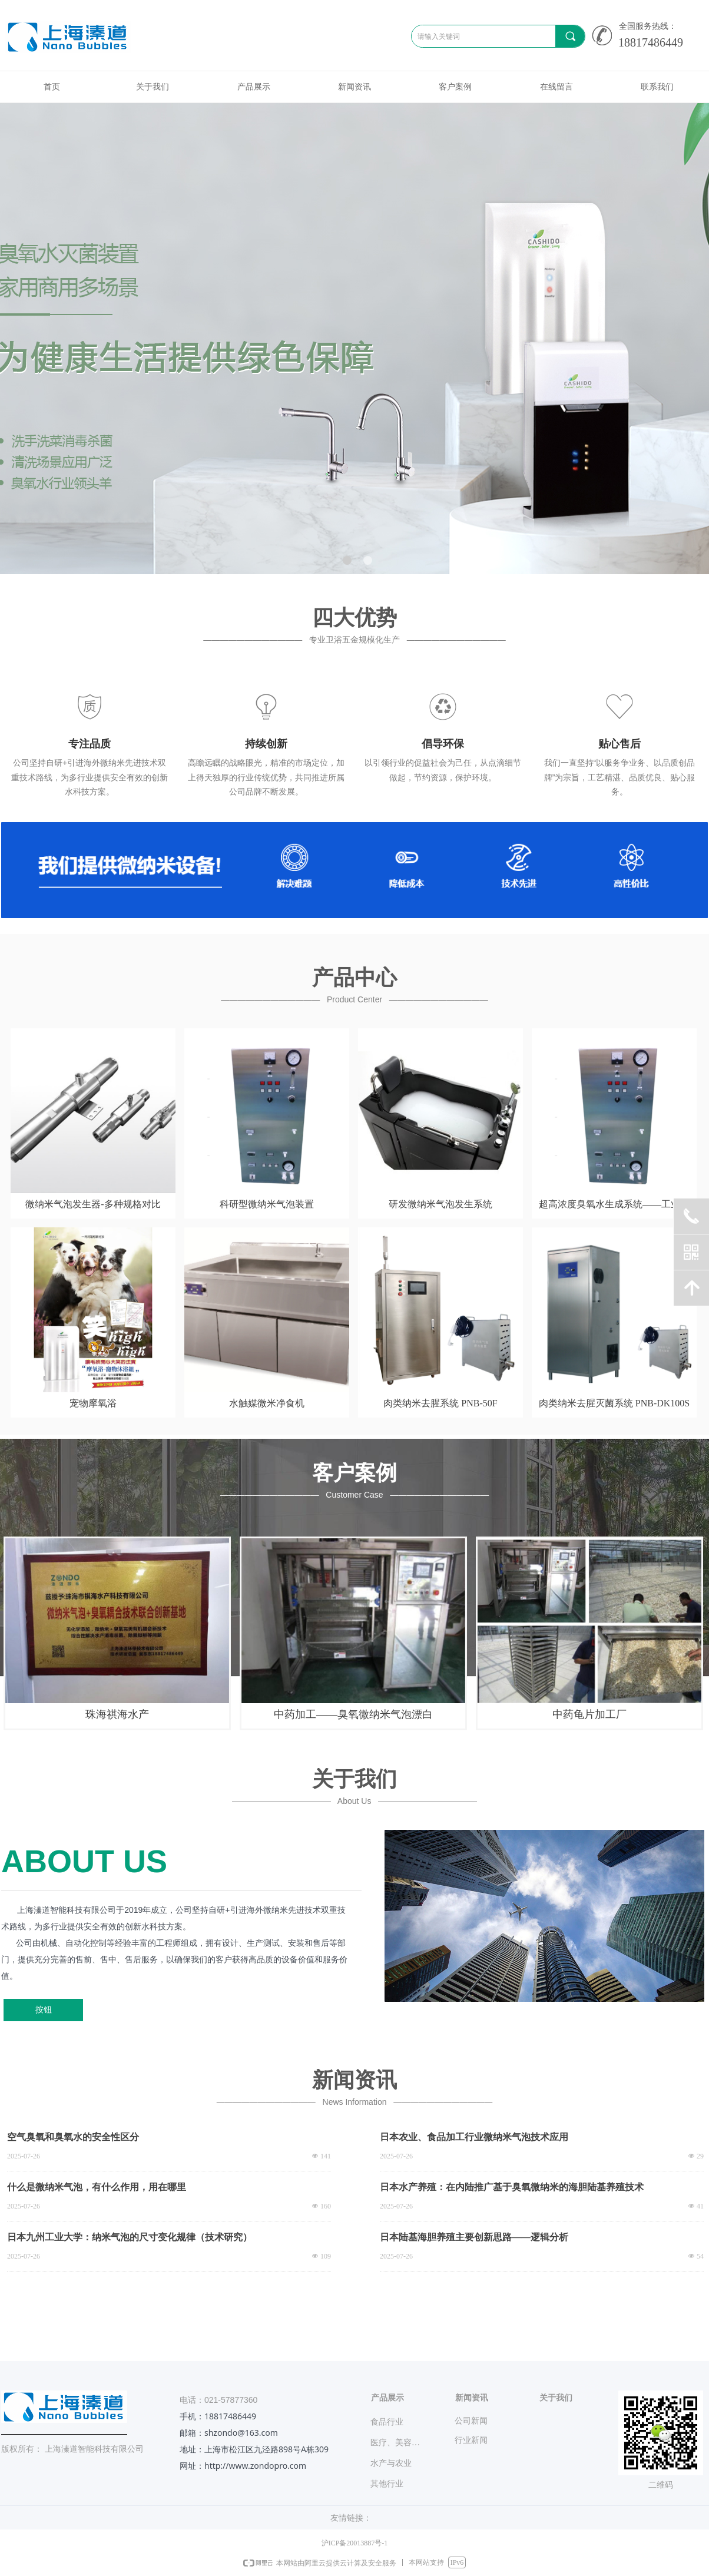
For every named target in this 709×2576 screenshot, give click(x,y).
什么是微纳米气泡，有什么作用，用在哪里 (96, 2187)
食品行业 (386, 2422)
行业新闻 (471, 2440)
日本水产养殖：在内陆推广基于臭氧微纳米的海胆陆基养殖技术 (512, 2187)
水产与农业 (391, 2463)
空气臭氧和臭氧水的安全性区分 (73, 2137)
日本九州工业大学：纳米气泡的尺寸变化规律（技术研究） (129, 2237)
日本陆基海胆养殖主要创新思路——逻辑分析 (474, 2237)
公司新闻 (471, 2420)
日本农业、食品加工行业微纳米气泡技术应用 (474, 2137)
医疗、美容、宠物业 (402, 2442)
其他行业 (386, 2483)
